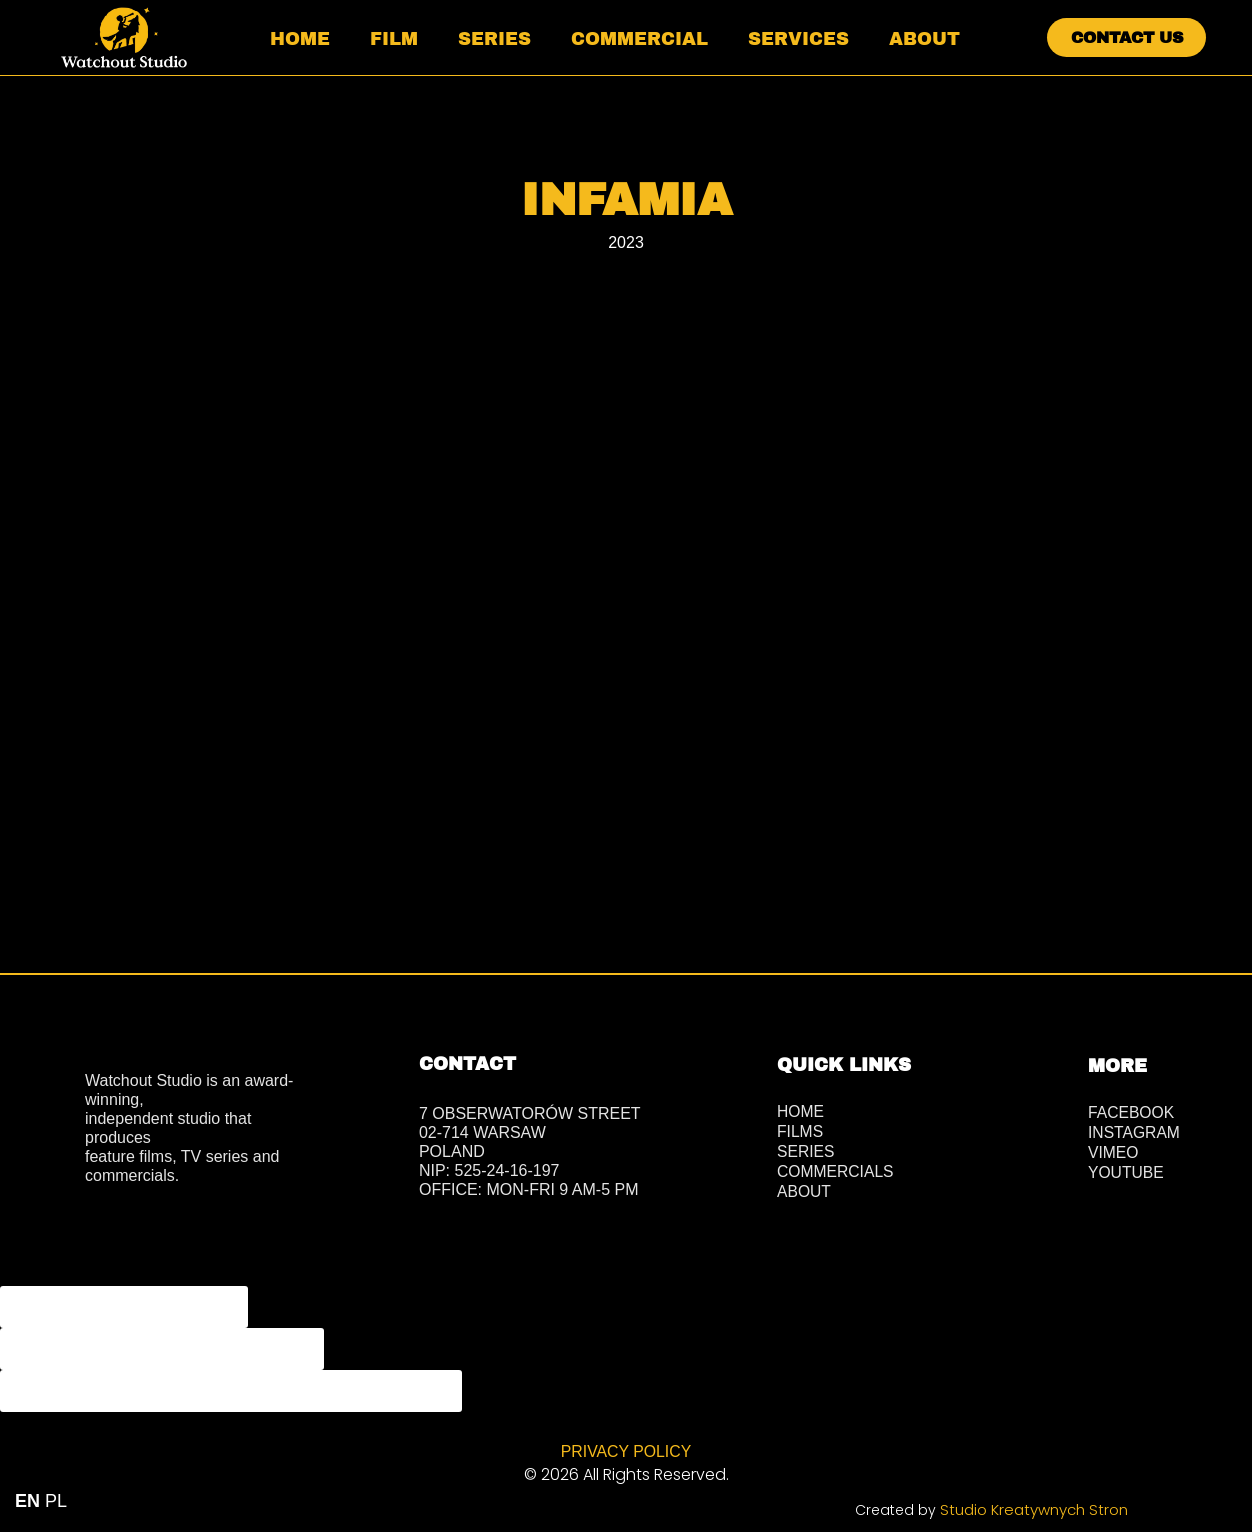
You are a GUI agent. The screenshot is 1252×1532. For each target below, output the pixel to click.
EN (27, 1501)
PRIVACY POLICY (626, 1450)
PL (56, 1501)
